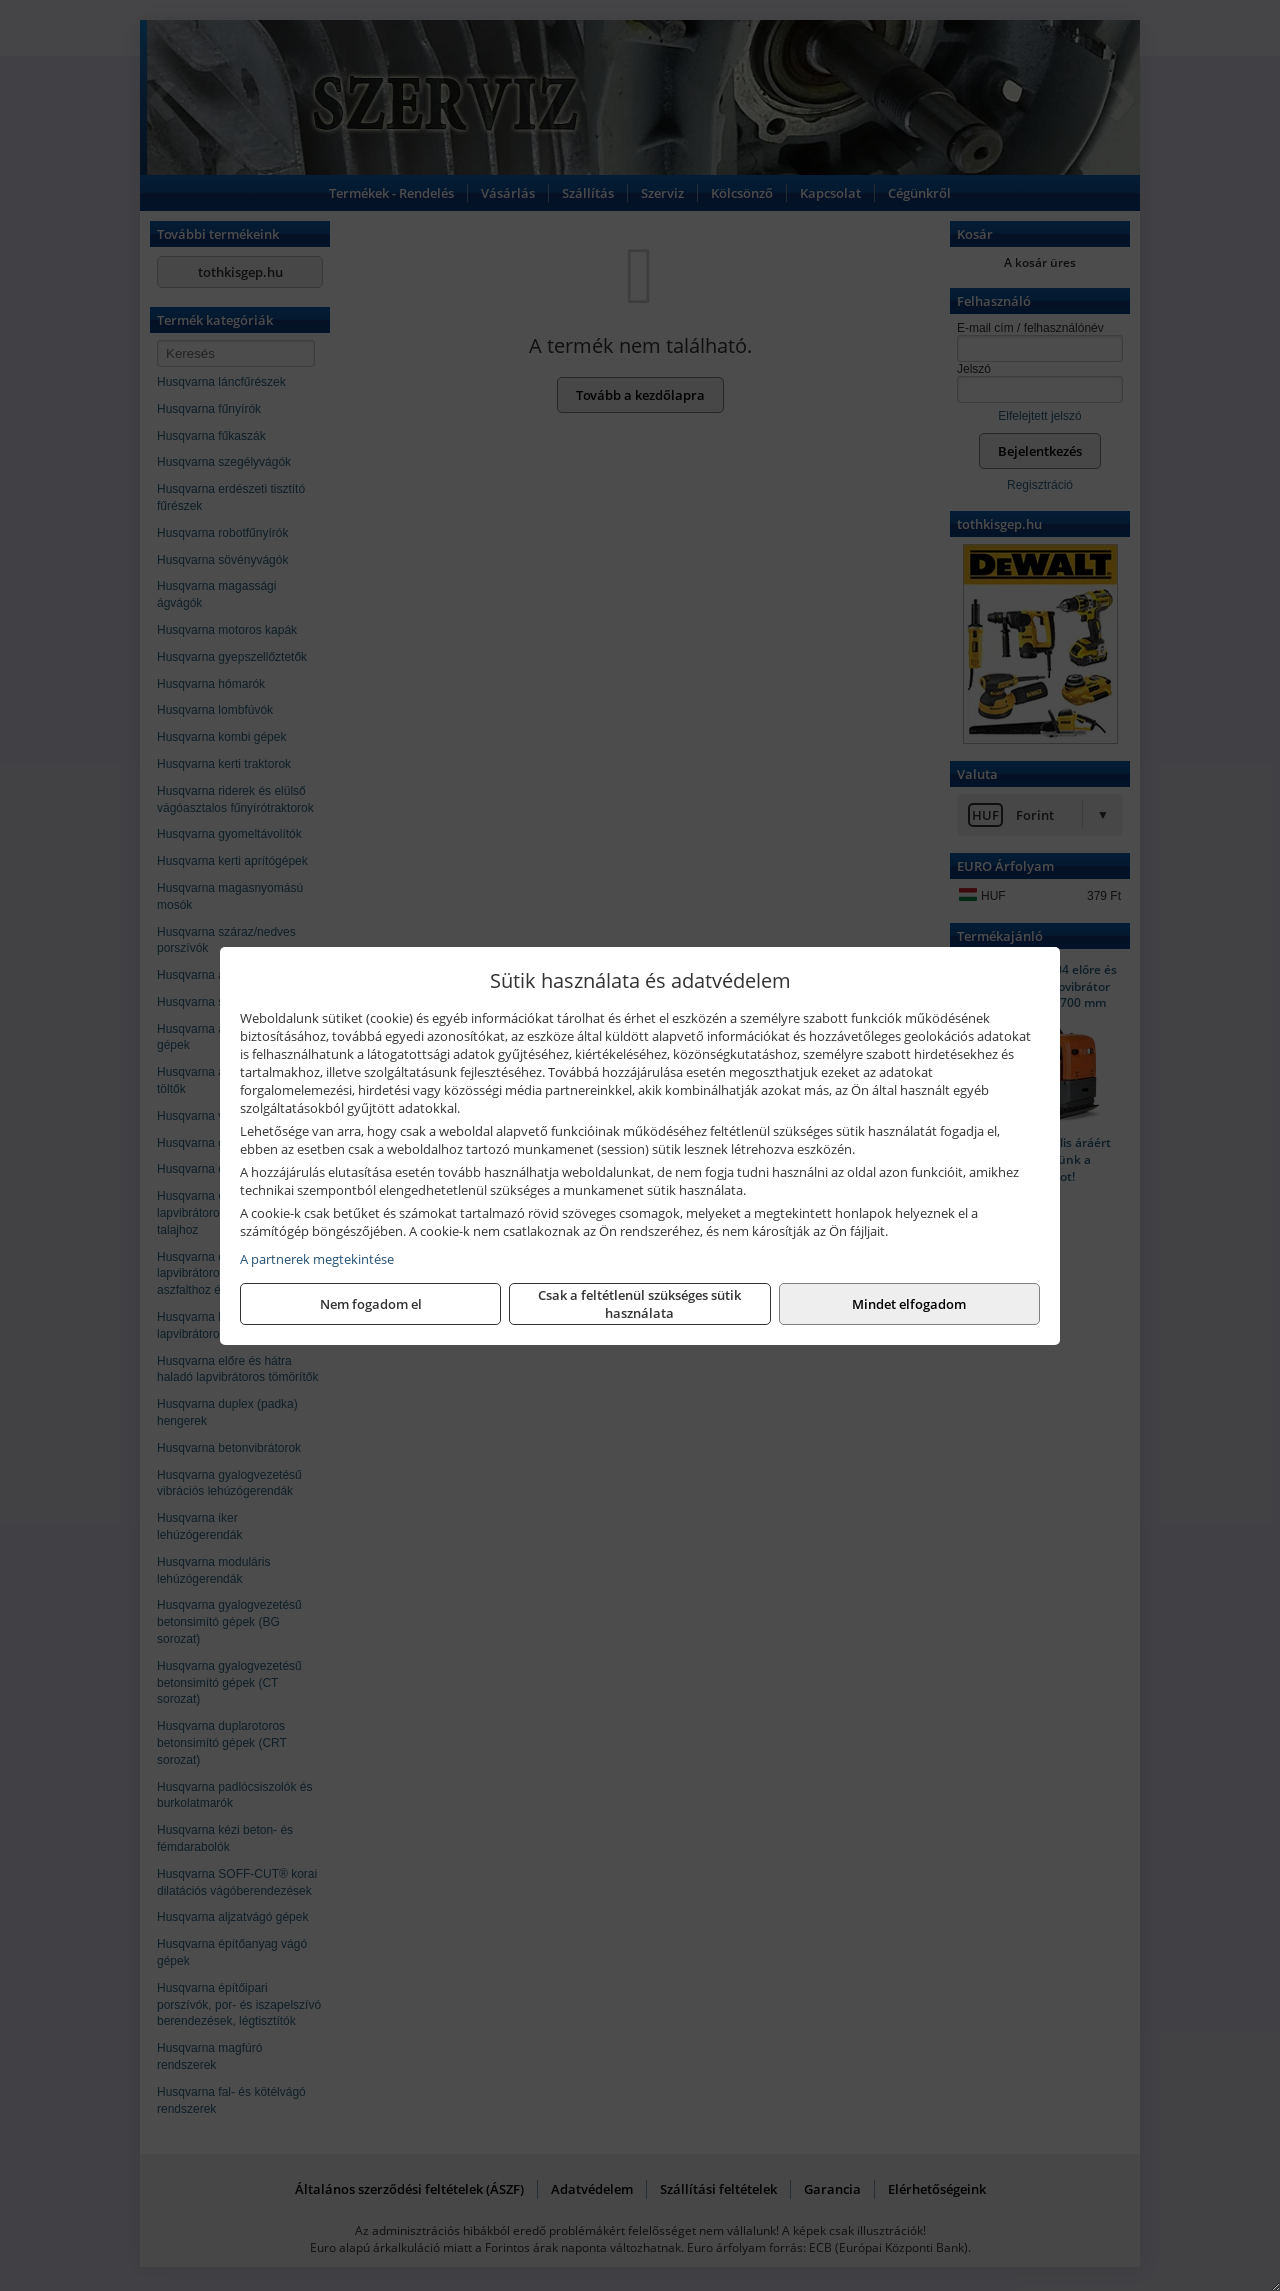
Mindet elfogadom (909, 1304)
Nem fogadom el (371, 1304)
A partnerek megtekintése (317, 1259)
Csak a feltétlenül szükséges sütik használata (639, 1304)
